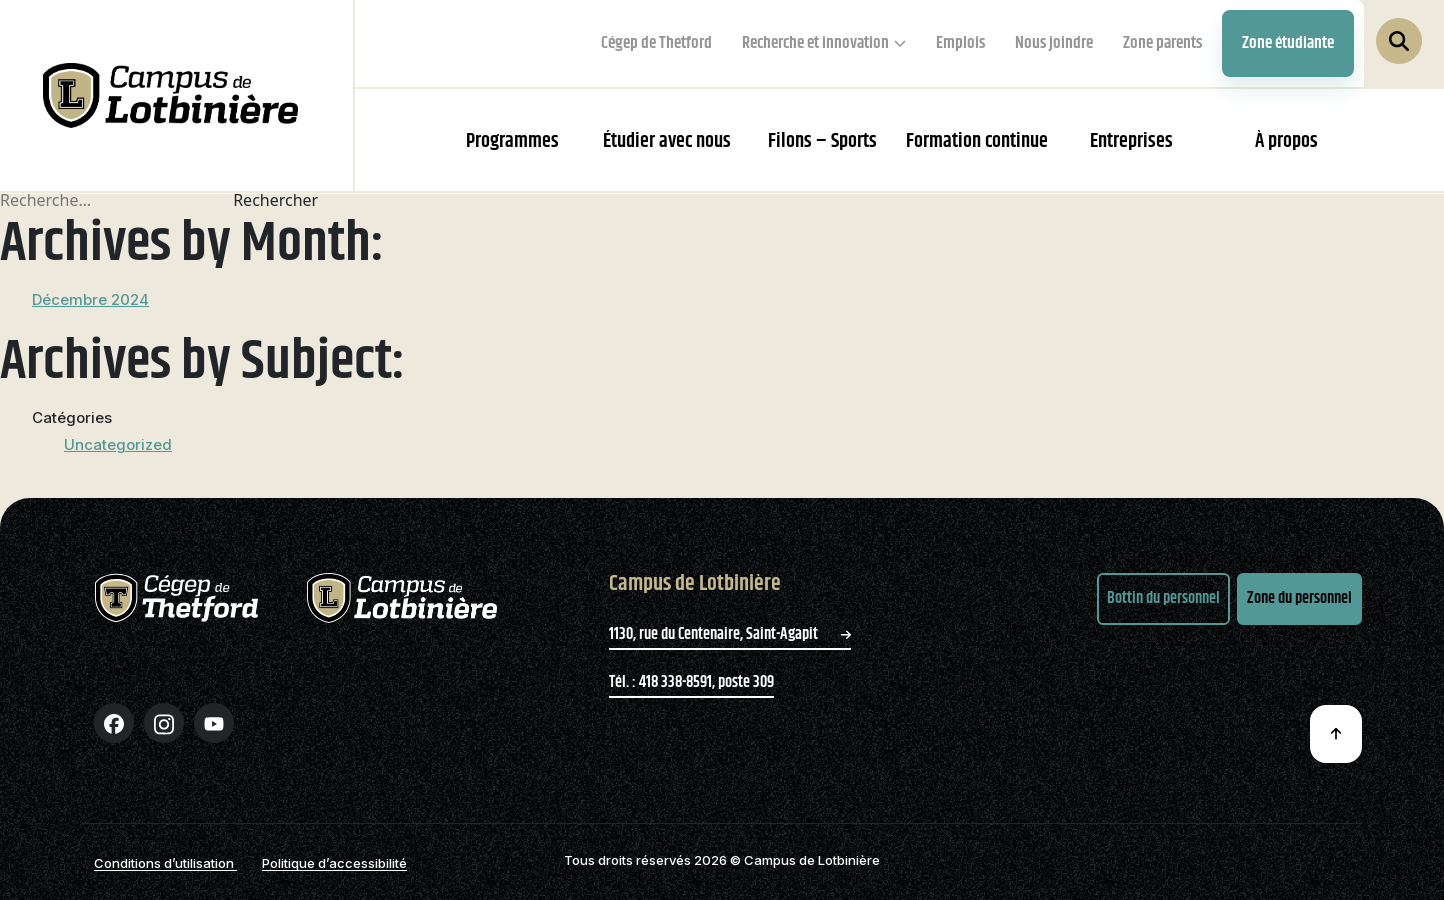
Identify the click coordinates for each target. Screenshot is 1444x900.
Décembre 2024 (90, 299)
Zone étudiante (1288, 43)
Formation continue (977, 141)
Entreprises (1131, 141)
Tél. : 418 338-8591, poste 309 (691, 682)
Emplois (960, 43)
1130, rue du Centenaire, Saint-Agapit (730, 634)
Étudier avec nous (667, 141)
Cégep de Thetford (656, 43)
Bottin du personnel (1163, 598)
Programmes (512, 141)
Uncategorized (118, 444)
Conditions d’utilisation (165, 863)
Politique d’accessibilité (334, 863)
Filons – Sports (822, 141)
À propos (1286, 141)
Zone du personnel (1299, 598)
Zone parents (1162, 43)
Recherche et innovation (815, 43)
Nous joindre (1054, 43)
